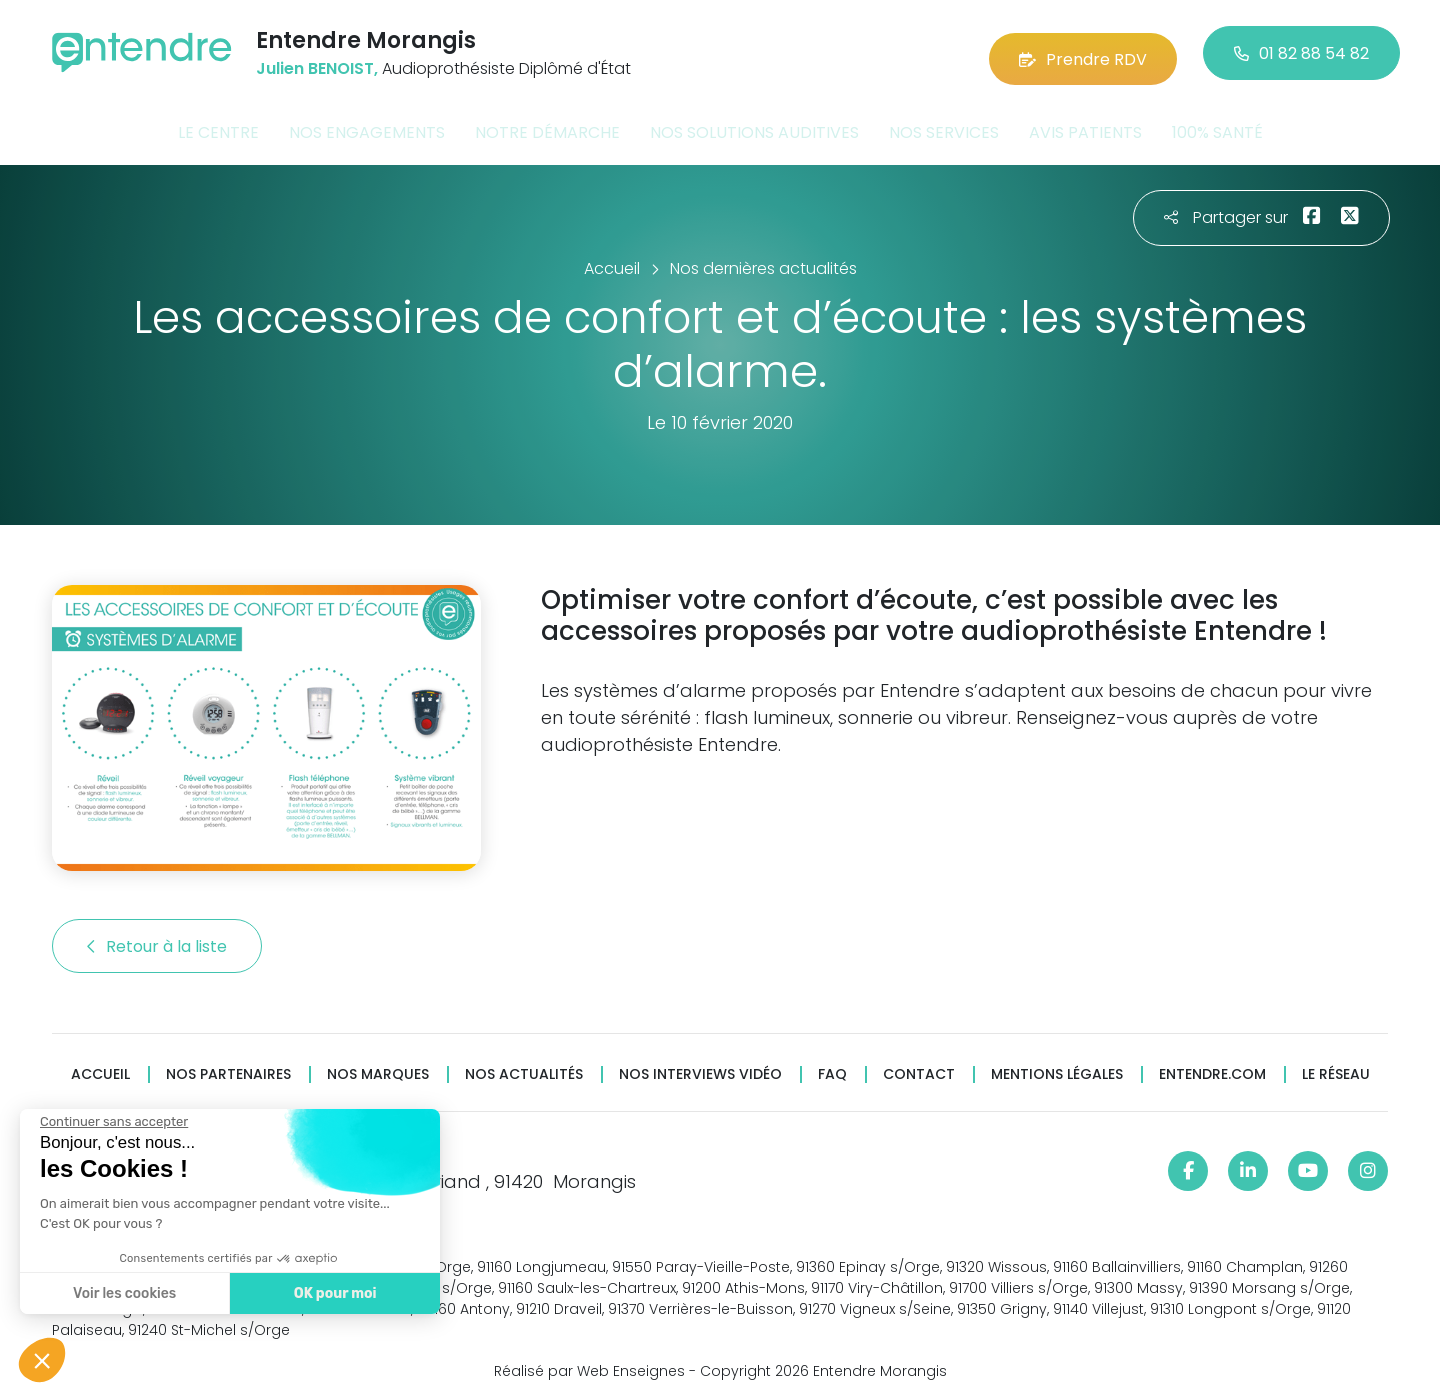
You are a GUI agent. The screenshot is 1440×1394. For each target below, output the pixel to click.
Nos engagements (367, 123)
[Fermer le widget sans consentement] (112, 1122)
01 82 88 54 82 (1301, 49)
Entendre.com (1212, 1065)
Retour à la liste (157, 937)
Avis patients (1085, 123)
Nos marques (378, 1065)
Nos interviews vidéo (700, 1065)
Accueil (100, 1065)
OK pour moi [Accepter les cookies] (332, 1293)
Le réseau (1336, 1065)
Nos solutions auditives (754, 123)
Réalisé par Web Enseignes (589, 1363)
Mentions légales (1057, 1065)
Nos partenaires (228, 1065)
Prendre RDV (1083, 49)
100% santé (1217, 123)
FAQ (832, 1065)
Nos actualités (524, 1065)
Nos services (944, 123)
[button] (42, 1360)
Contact (919, 1065)
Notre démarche (547, 123)
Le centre (218, 123)
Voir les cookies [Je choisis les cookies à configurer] (122, 1293)
